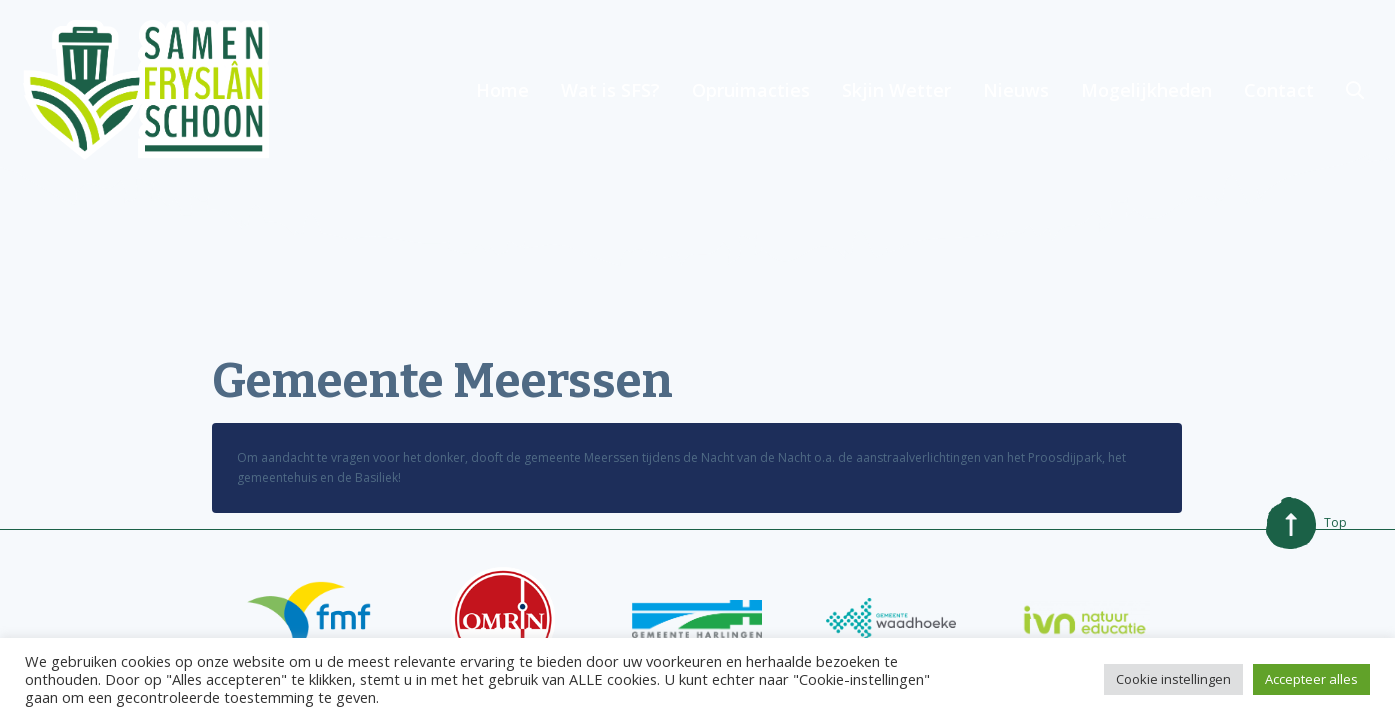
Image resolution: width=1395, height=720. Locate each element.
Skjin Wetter (896, 90)
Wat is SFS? (610, 90)
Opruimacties (751, 90)
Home (502, 90)
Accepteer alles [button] (1311, 679)
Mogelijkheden (1146, 90)
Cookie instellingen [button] (1173, 679)
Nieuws (1016, 90)
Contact (1279, 90)
